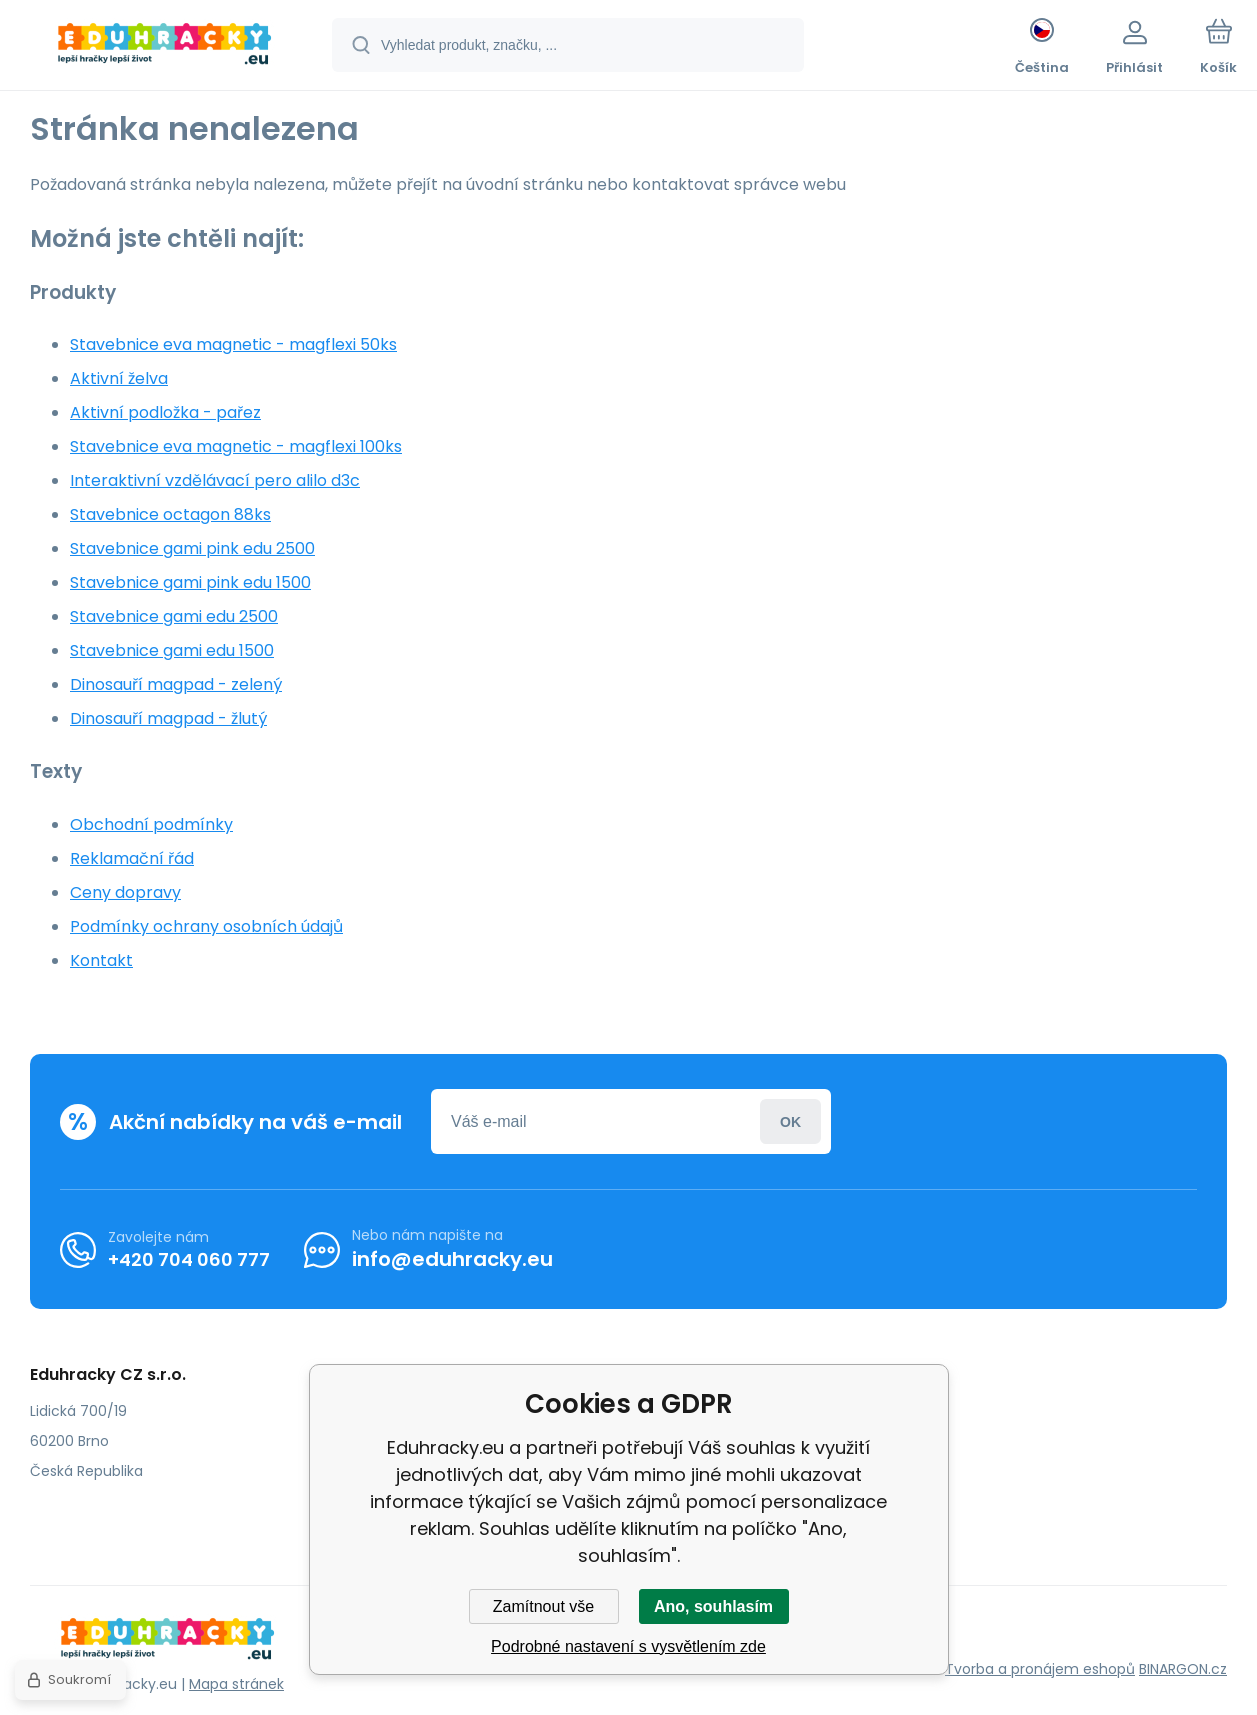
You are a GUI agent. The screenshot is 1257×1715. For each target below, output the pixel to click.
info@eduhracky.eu (452, 1259)
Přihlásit (790, 1121)
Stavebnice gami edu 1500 (172, 650)
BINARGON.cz (1183, 1669)
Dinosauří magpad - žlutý (168, 718)
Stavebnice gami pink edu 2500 (192, 548)
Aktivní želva (119, 378)
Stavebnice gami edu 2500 (174, 616)
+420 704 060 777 (189, 1258)
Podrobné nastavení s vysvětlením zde (628, 1646)
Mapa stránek (236, 1684)
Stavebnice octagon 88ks (170, 514)
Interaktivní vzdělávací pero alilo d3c (215, 480)
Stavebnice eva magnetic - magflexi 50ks (233, 344)
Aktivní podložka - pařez (165, 412)
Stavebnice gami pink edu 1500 (190, 582)
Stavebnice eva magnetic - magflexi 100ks (236, 446)
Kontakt (101, 960)
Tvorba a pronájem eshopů (1040, 1669)
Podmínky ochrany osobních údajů (206, 926)
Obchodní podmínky (151, 824)
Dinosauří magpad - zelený (176, 684)
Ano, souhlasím (713, 1606)
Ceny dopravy (125, 892)
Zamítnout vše (543, 1606)
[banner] (164, 48)
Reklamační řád (132, 858)
